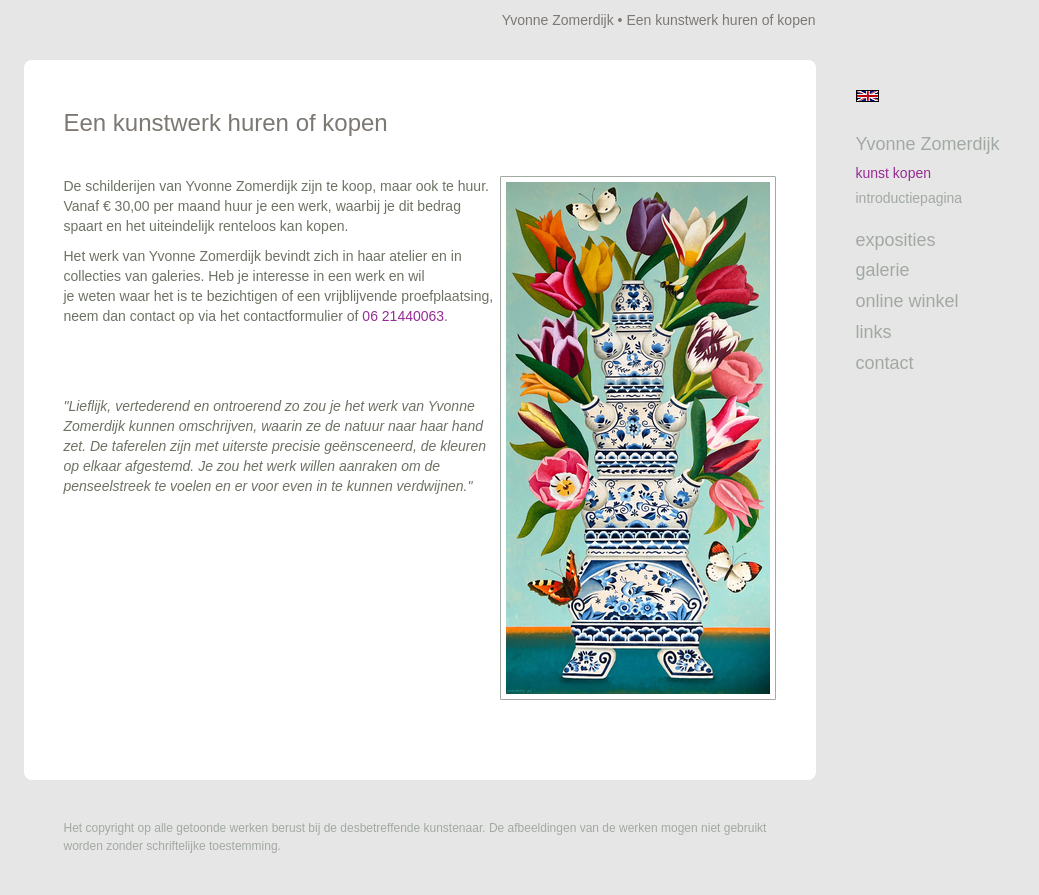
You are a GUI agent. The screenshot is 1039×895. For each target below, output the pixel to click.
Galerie (883, 270)
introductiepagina (909, 198)
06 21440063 (403, 316)
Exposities (896, 240)
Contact (885, 363)
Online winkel (907, 301)
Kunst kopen (894, 173)
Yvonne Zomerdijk (558, 20)
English (867, 96)
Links (874, 332)
